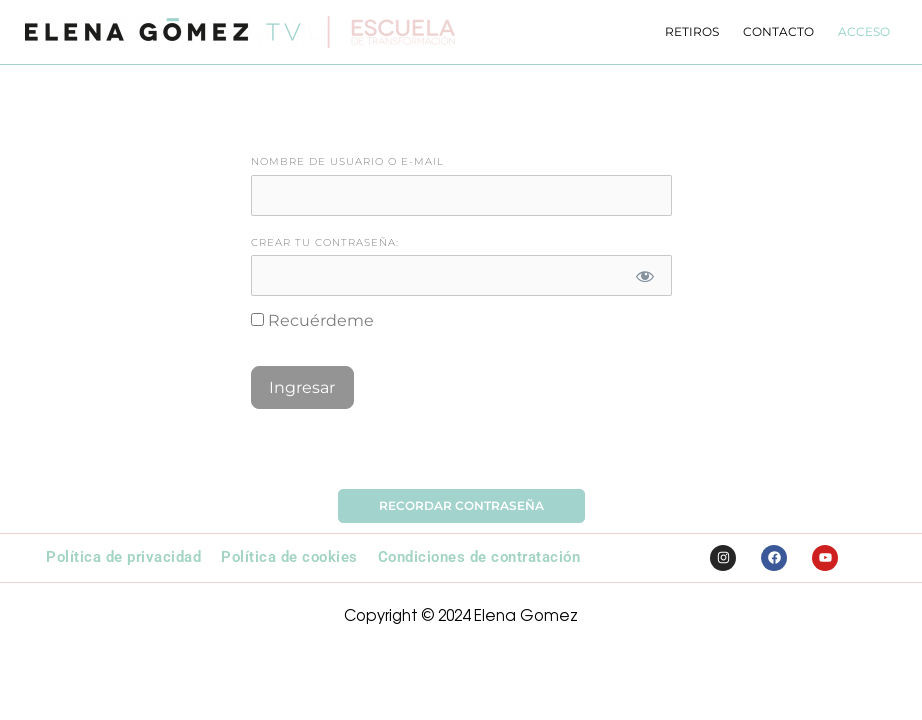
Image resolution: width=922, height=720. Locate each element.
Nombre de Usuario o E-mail (347, 161)
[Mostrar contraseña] (645, 275)
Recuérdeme (312, 320)
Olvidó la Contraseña (461, 453)
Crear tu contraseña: (325, 242)
